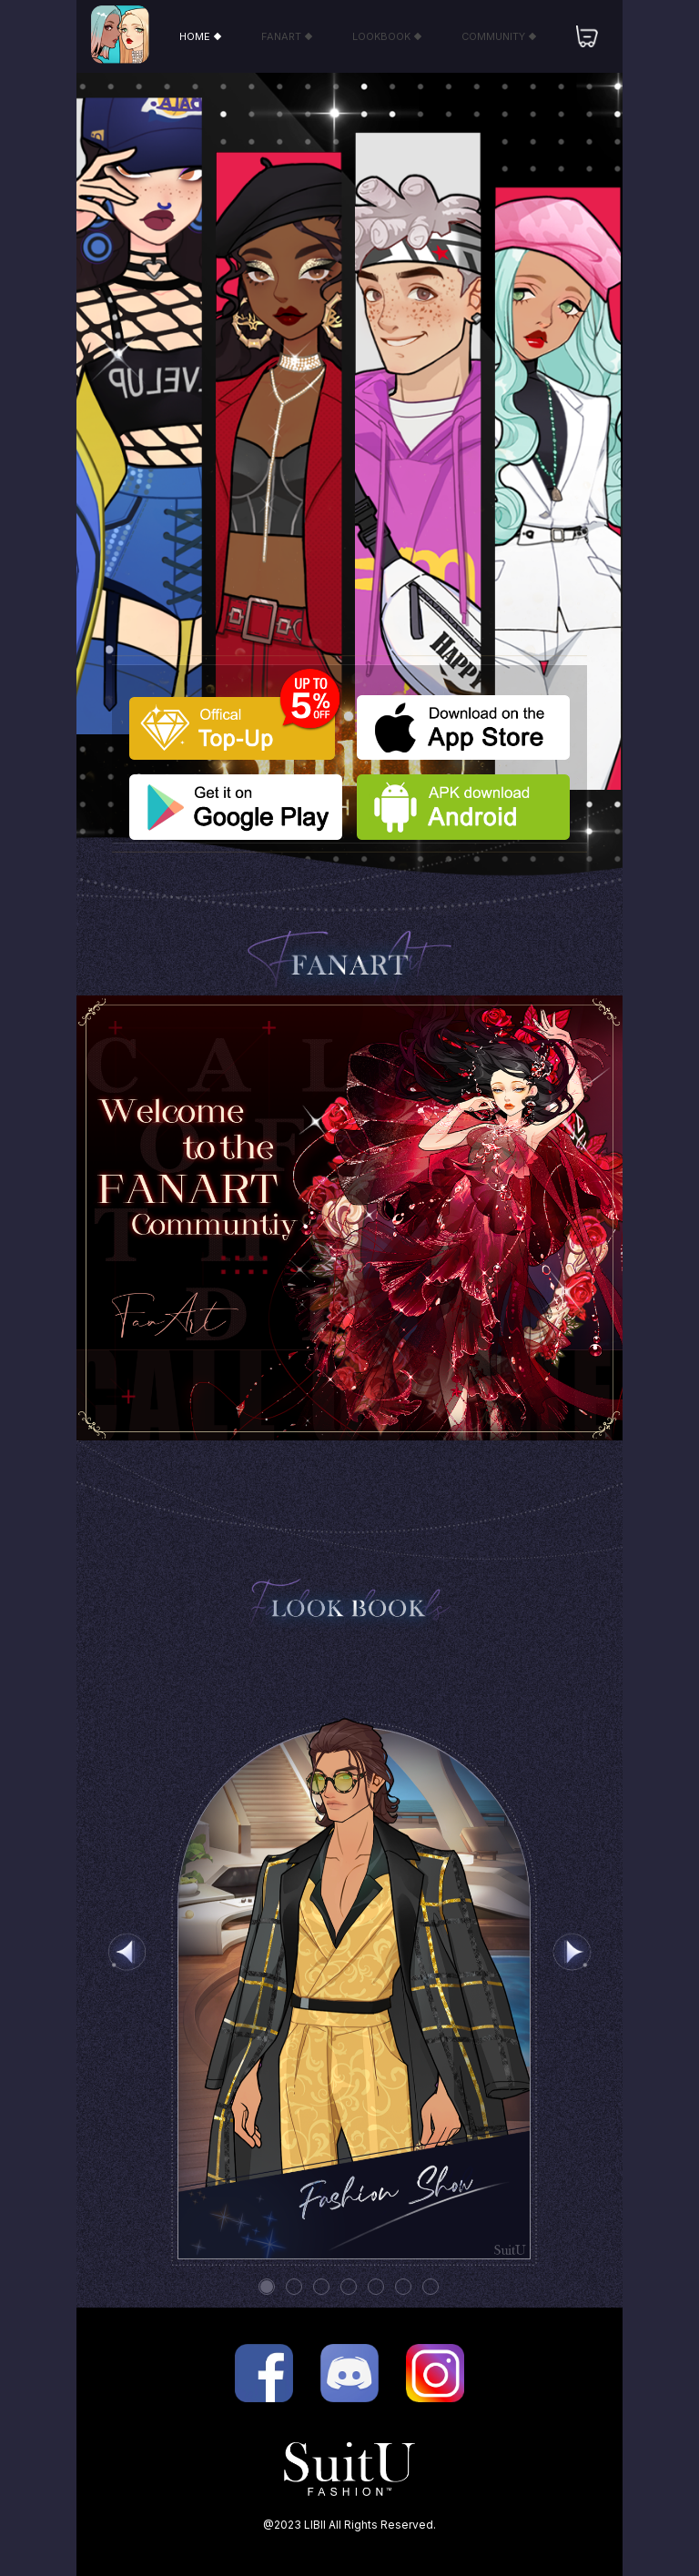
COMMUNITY (498, 36)
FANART (286, 36)
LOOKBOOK (386, 36)
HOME (199, 36)
